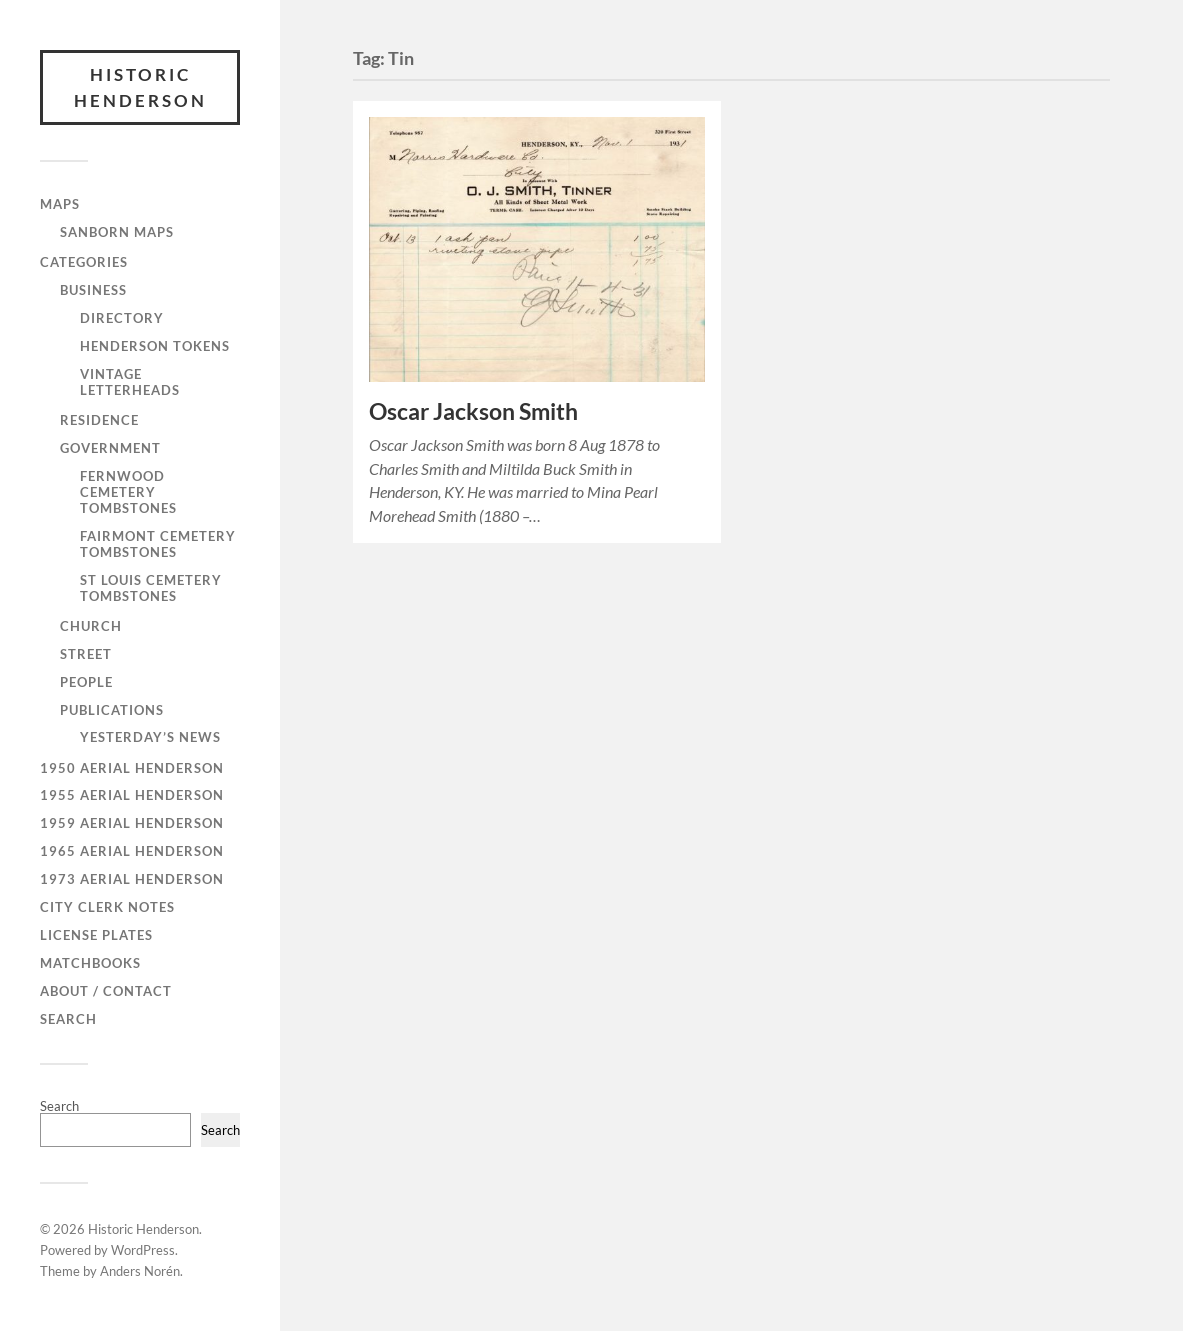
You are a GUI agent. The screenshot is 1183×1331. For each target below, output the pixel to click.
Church (91, 626)
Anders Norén (140, 1271)
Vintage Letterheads (130, 382)
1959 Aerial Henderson (132, 823)
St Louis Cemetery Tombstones (151, 588)
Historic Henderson (140, 87)
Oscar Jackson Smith (473, 411)
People (86, 682)
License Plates (96, 935)
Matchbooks (90, 963)
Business (93, 290)
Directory (122, 318)
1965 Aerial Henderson (132, 851)
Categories (84, 262)
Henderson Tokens (155, 346)
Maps (60, 204)
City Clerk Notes (107, 907)
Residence (99, 420)
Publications (112, 710)
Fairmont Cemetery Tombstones (158, 544)
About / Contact (106, 991)
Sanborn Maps (117, 232)
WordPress (143, 1250)
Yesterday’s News (150, 737)
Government (110, 448)
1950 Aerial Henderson (132, 768)
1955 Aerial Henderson (132, 795)
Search (68, 1019)
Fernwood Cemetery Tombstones (128, 492)
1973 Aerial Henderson (132, 879)
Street (86, 654)
